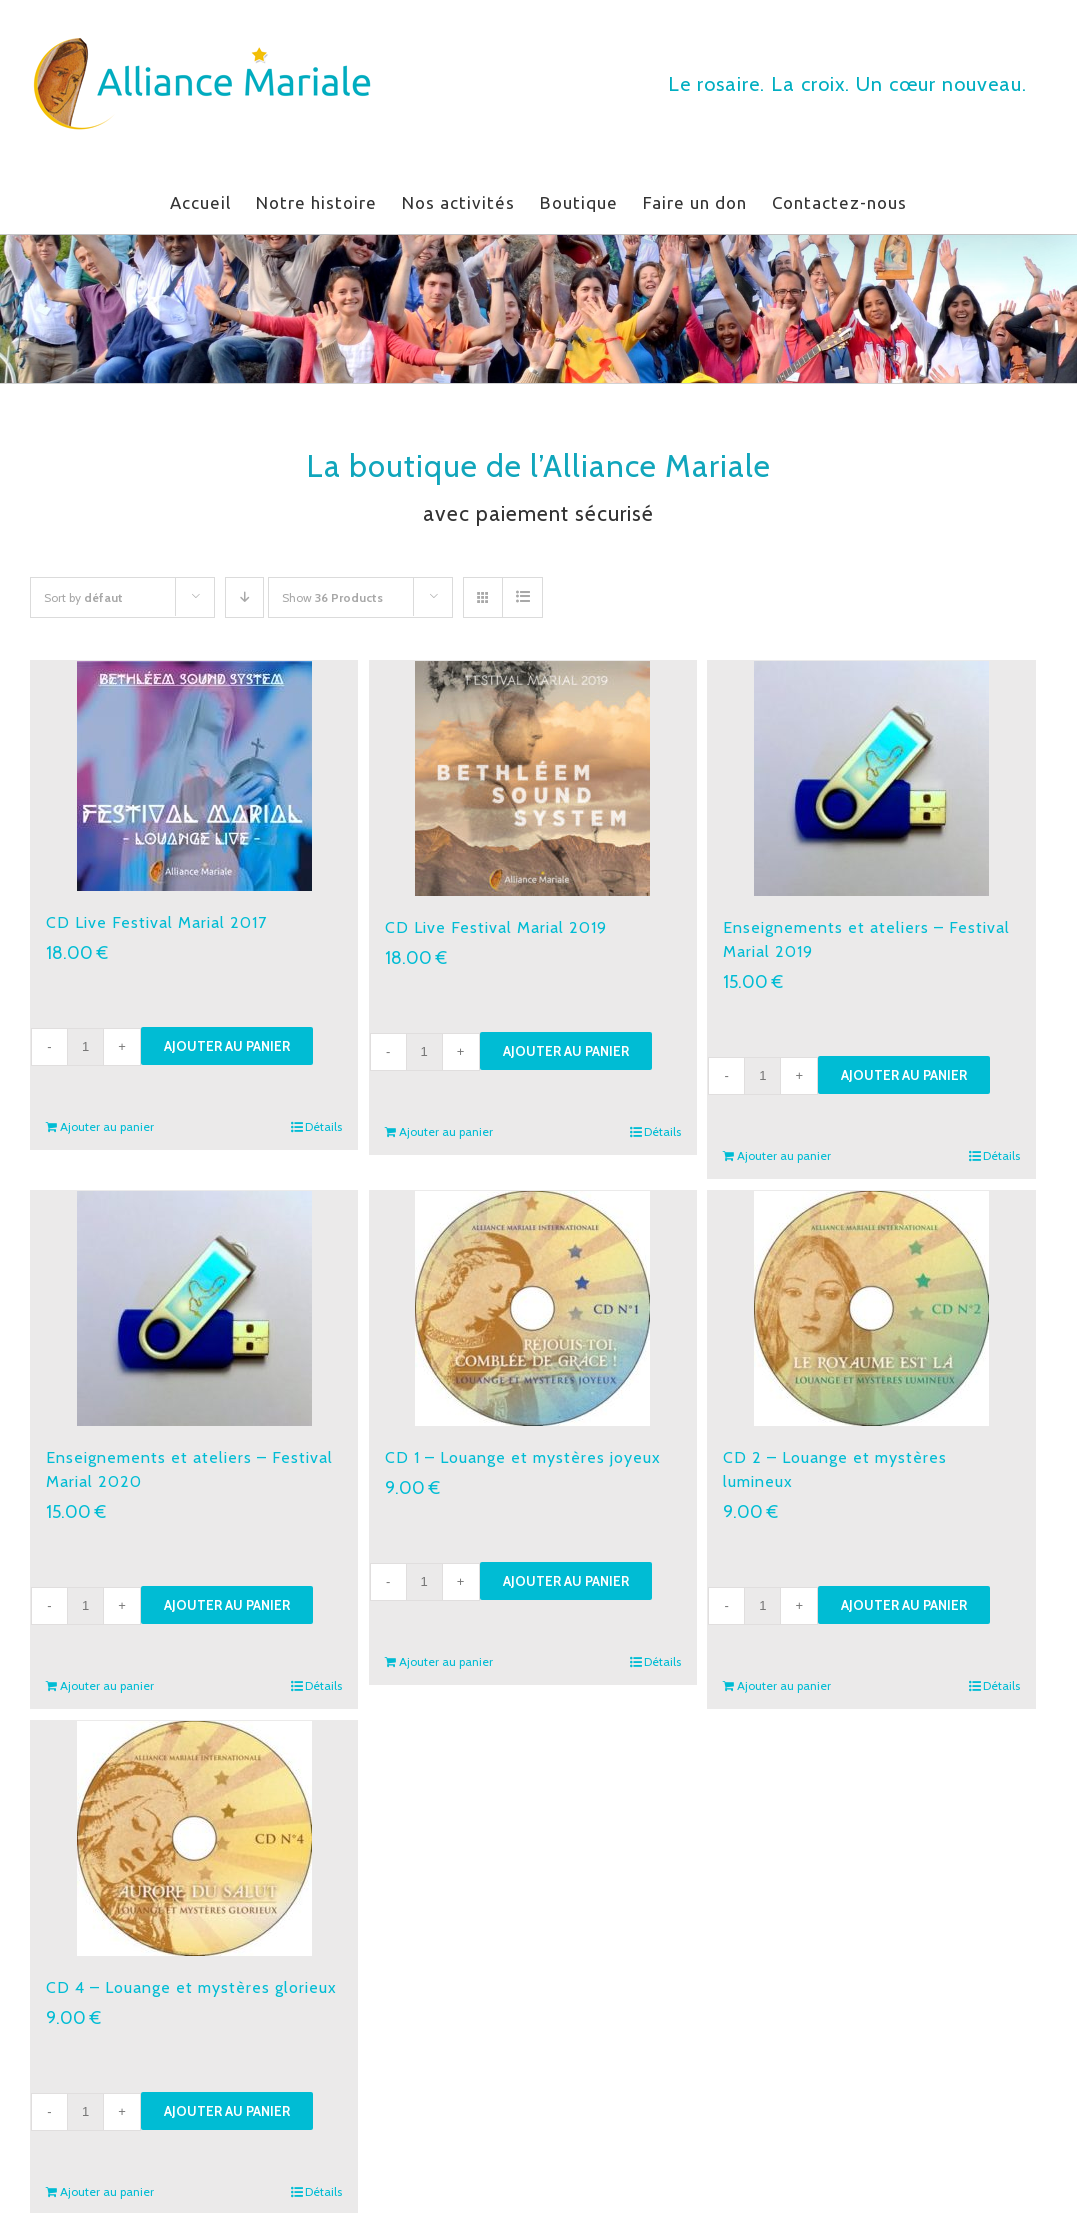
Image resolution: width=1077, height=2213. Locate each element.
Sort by (83, 597)
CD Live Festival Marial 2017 (156, 922)
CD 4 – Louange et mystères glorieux (191, 1987)
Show (332, 597)
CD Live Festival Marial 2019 (496, 927)
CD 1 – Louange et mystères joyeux (523, 1457)
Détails (323, 1126)
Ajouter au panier (227, 1046)
